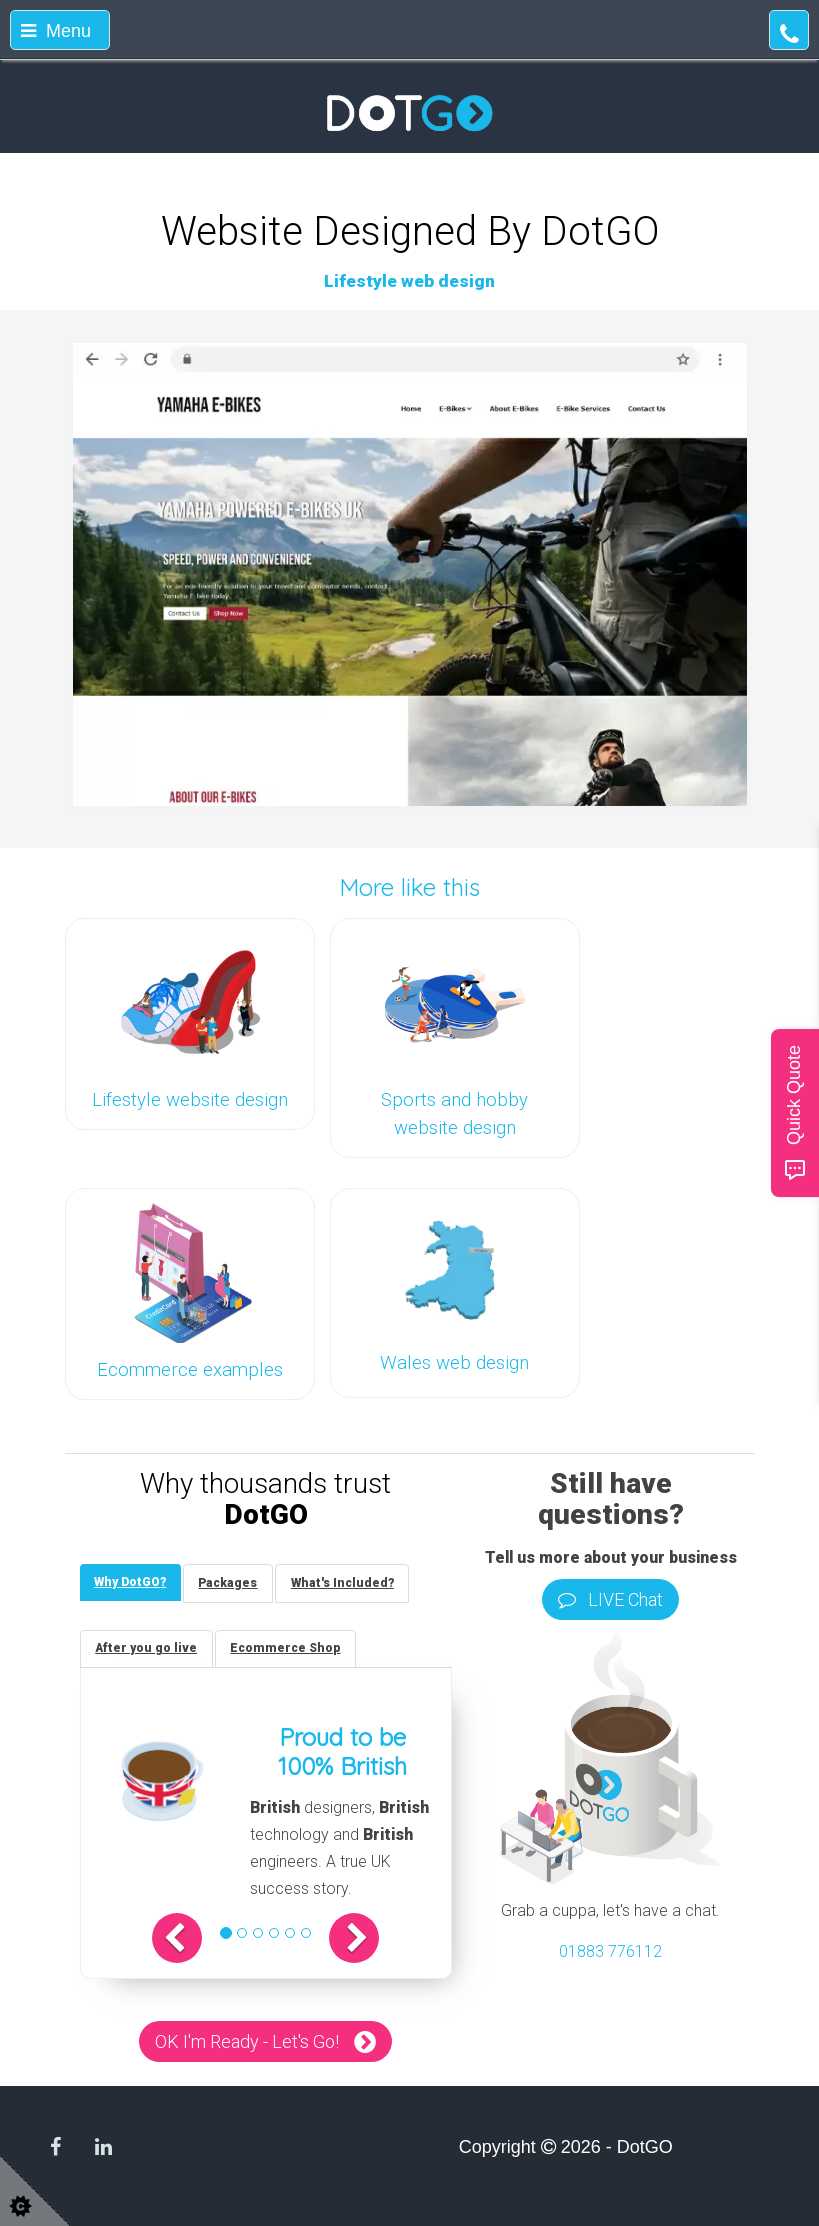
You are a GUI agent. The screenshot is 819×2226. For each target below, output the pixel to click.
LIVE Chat (610, 1599)
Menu (56, 31)
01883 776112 (610, 1951)
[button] (180, 1939)
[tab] (131, 1582)
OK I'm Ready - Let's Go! (247, 2042)
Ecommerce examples (190, 1370)
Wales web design (454, 1363)
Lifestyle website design (190, 1100)
